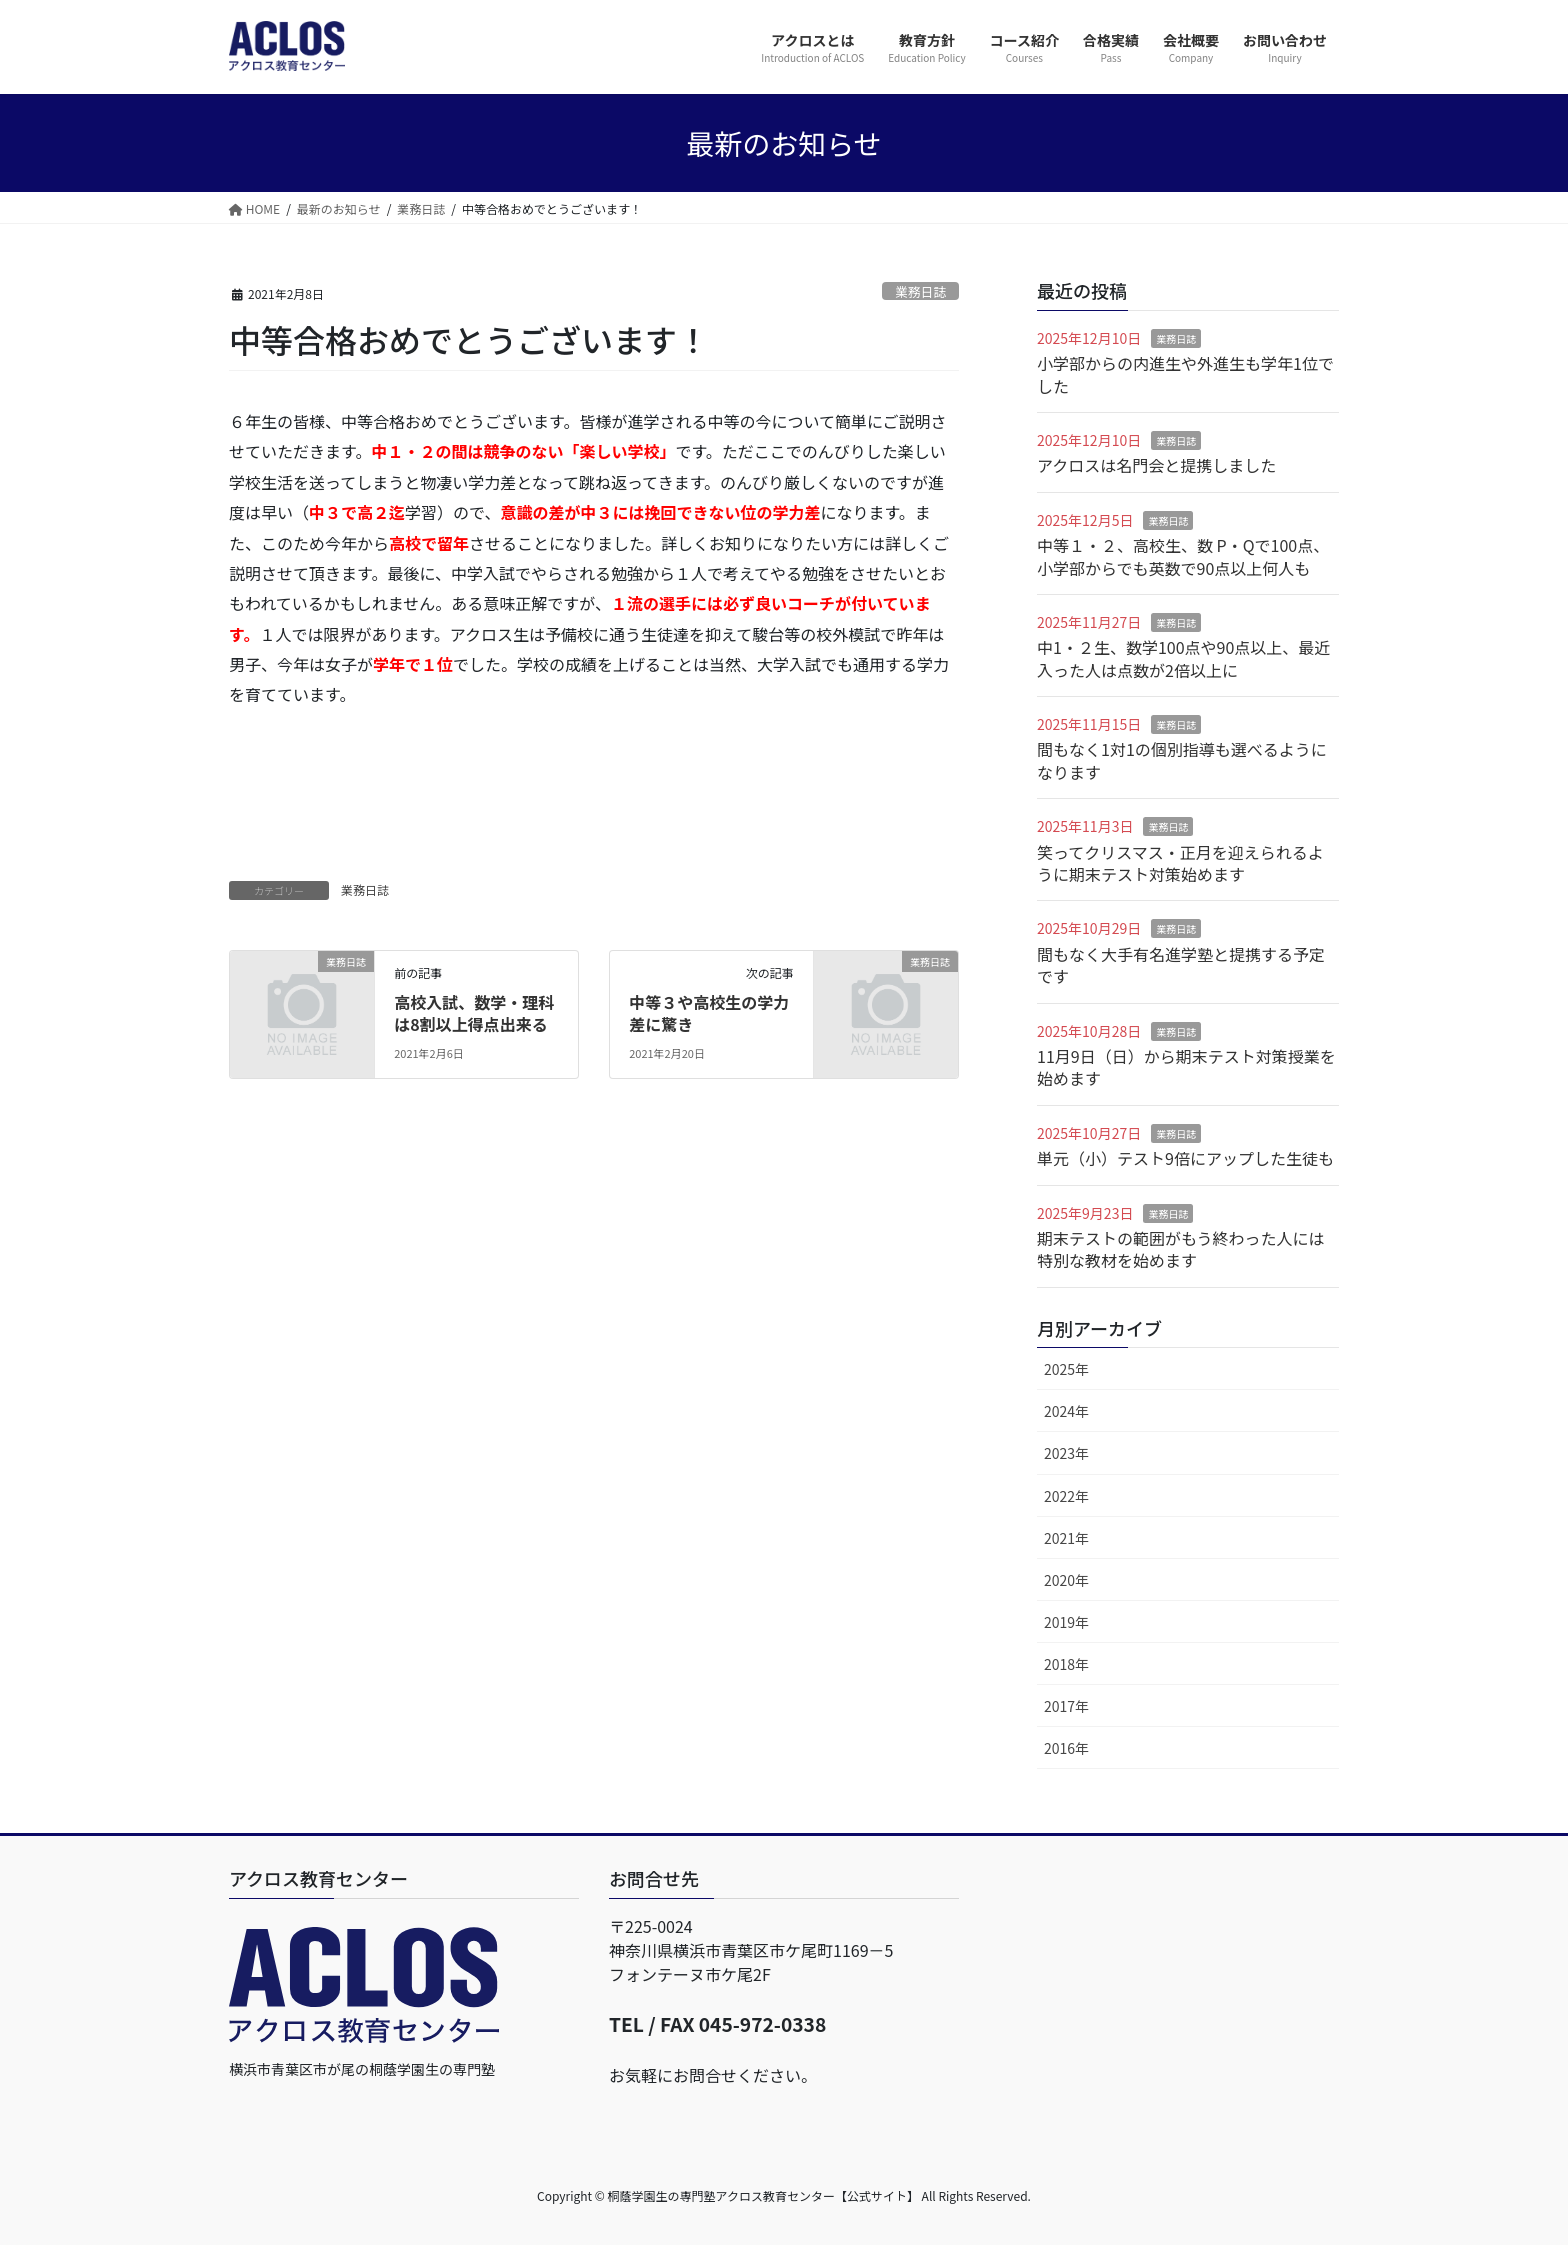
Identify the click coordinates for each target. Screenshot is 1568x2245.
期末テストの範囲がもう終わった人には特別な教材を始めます (1181, 1249)
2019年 (1066, 1622)
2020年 (1066, 1580)
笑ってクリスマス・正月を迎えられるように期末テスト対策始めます (1180, 863)
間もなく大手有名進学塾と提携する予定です (1181, 965)
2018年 (1066, 1664)
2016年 (1066, 1748)
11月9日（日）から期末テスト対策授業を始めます (1186, 1067)
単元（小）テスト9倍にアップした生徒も (1185, 1158)
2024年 (1066, 1411)
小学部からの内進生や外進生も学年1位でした (1185, 374)
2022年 (1066, 1496)
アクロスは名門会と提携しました (1156, 465)
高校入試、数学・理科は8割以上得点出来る (474, 1013)
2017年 (1066, 1706)
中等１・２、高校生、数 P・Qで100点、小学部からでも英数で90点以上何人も (1183, 556)
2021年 (1066, 1538)
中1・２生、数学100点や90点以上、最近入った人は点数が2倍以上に (1183, 658)
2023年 (1066, 1453)
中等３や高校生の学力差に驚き (709, 1013)
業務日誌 (920, 291)
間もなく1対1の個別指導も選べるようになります (1182, 760)
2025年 (1066, 1369)
